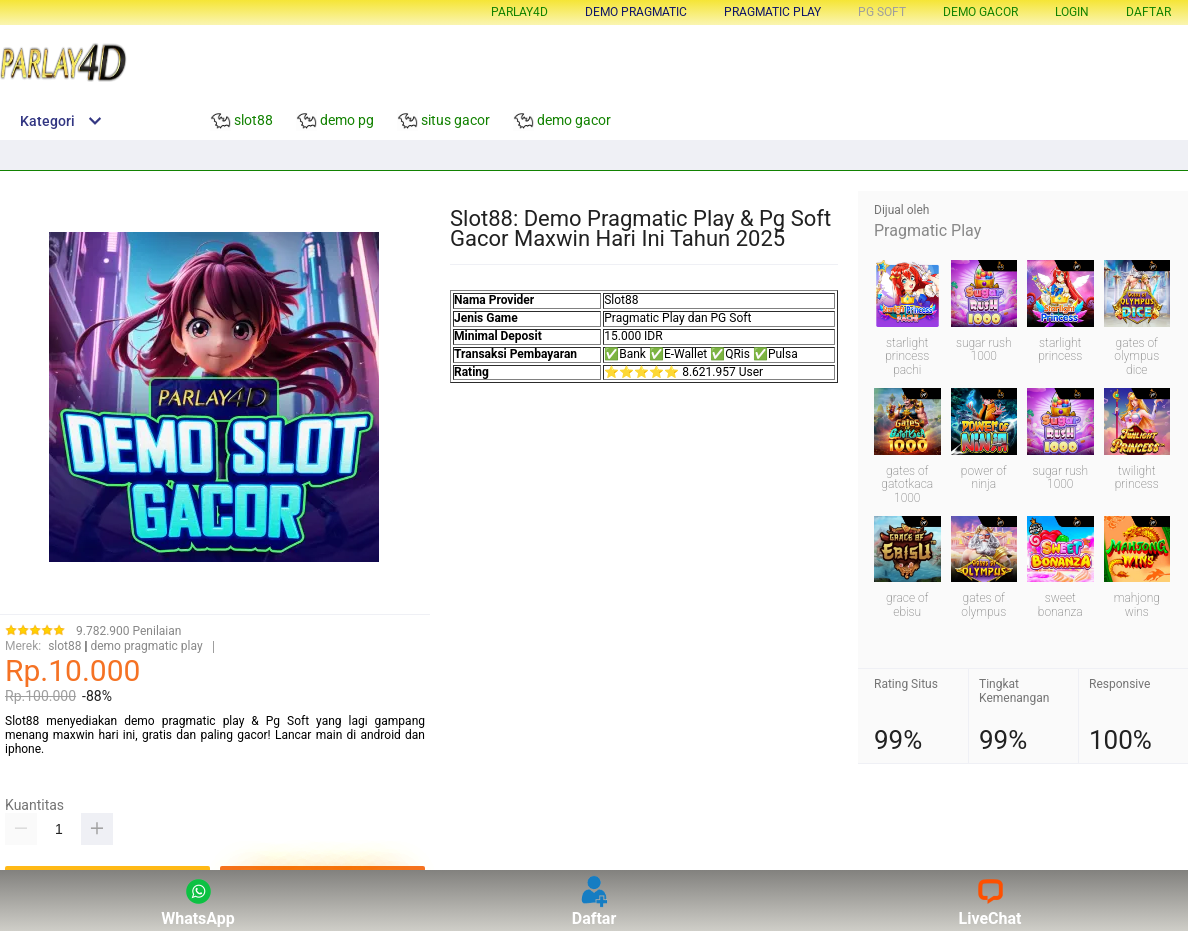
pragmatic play (772, 12)
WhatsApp (198, 900)
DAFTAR (1148, 12)
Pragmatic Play (927, 230)
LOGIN (1072, 12)
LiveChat (990, 900)
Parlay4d (519, 12)
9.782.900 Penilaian (128, 631)
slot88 (64, 646)
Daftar (594, 900)
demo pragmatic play (146, 646)
